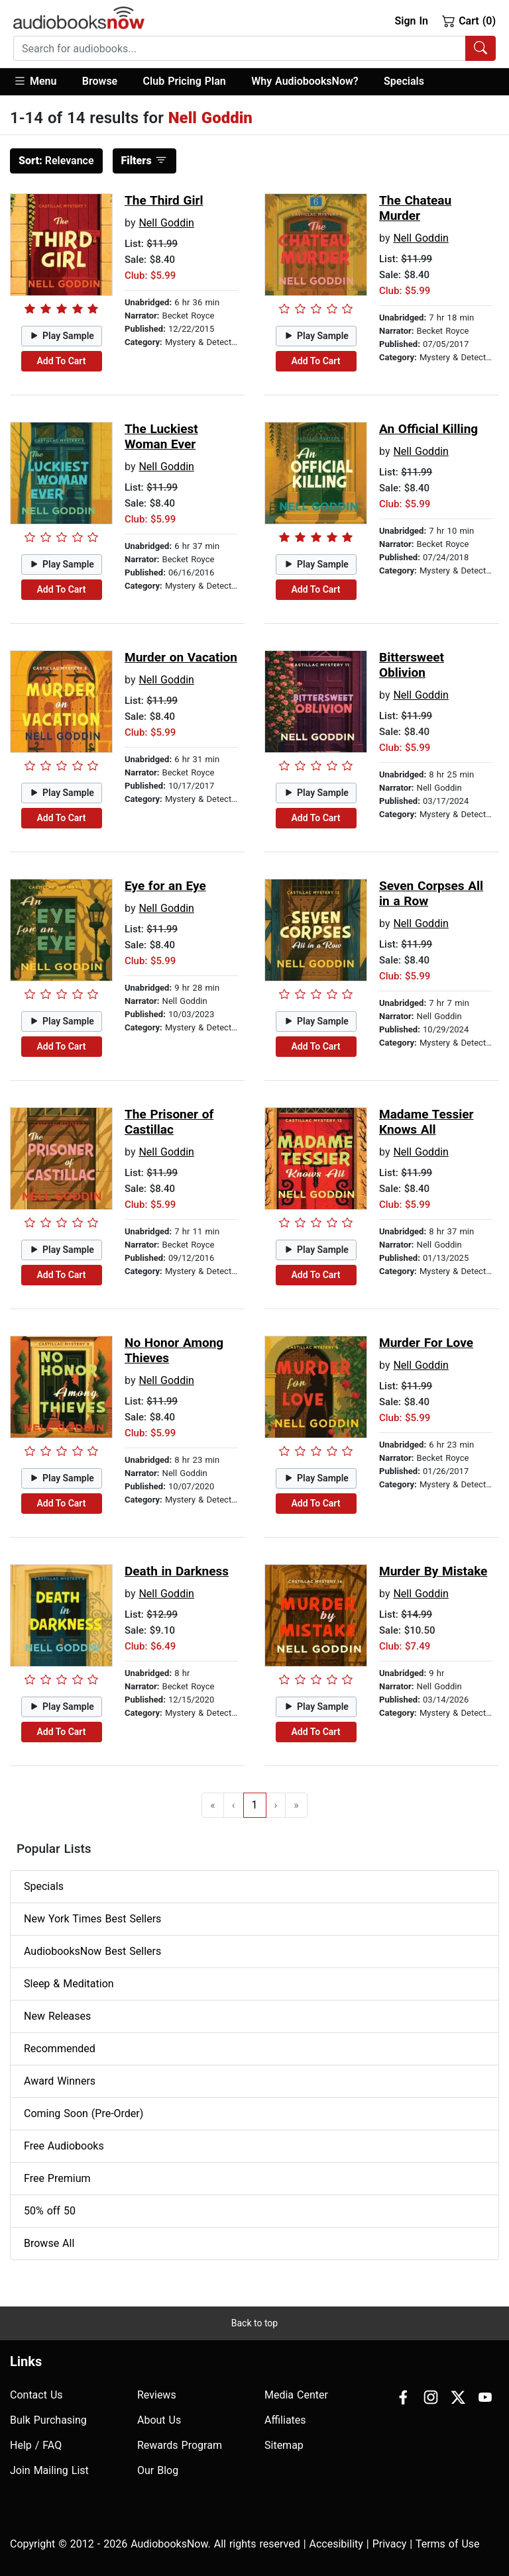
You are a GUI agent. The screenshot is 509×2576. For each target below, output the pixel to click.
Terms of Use (448, 2544)
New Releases (57, 2016)
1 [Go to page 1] (255, 1805)
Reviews (156, 2395)
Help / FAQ (36, 2445)
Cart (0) (469, 20)
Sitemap (284, 2445)
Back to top (254, 2323)
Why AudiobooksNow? (304, 81)
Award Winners (59, 2081)
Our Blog (157, 2470)
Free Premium (57, 2178)
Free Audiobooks (64, 2146)
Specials (404, 81)
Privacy (389, 2544)
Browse (99, 81)
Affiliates (285, 2420)
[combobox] (254, 48)
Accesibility (336, 2544)
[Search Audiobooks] (480, 48)
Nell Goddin (166, 223)
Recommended (59, 2048)
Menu (34, 80)
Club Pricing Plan (184, 81)
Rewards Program (179, 2445)
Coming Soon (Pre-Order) (83, 2113)
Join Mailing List (49, 2470)
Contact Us (36, 2395)
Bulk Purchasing (48, 2420)
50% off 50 (50, 2210)
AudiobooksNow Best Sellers (92, 1951)
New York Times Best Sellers (92, 1918)
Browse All (49, 2243)
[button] (41, 81)
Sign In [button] (410, 21)
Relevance (56, 160)
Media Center (296, 2395)
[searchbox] (239, 48)
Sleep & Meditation (69, 1983)
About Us (159, 2420)
